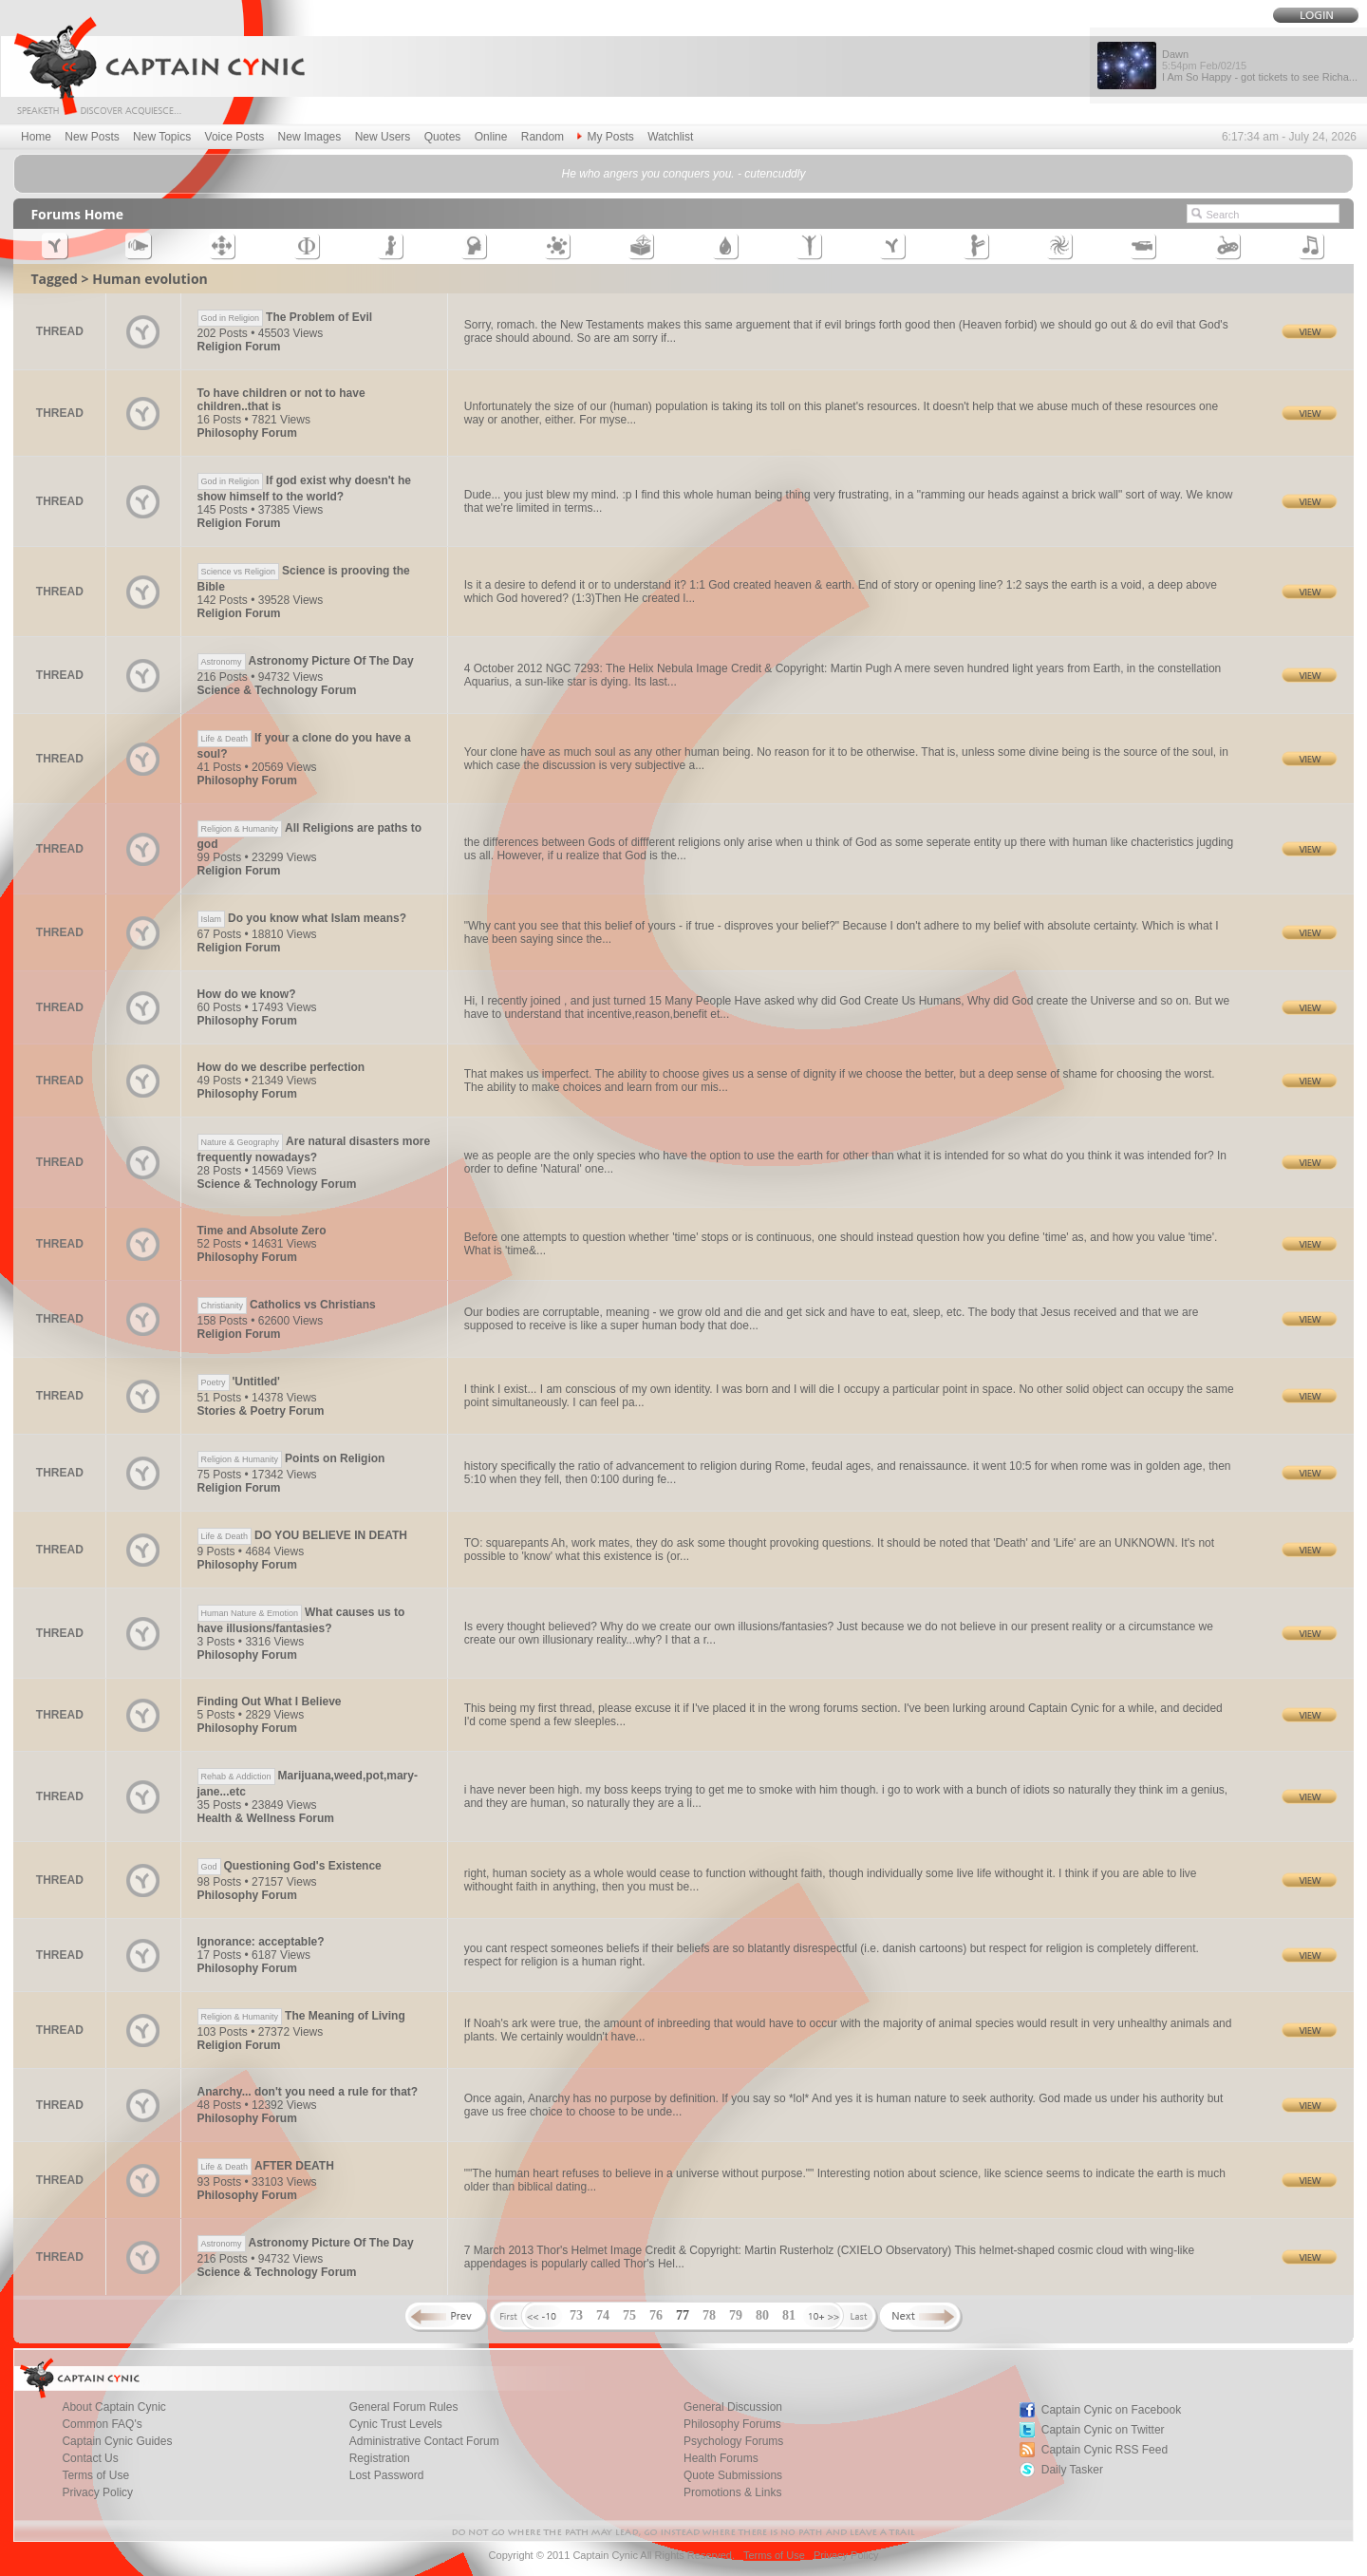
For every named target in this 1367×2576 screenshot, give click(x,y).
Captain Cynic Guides (117, 2441)
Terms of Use (95, 2475)
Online (491, 136)
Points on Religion (291, 1458)
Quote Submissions (733, 2475)
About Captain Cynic (113, 2407)
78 (709, 2315)
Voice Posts (235, 136)
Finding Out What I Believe (269, 1701)
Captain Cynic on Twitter (1103, 2429)
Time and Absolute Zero (262, 1230)
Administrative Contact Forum (424, 2441)
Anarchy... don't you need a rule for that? (308, 2091)
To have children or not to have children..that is (281, 399)
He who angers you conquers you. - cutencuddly (684, 173)
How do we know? (246, 994)
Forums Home (76, 214)
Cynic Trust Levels (395, 2424)
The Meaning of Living (301, 2015)
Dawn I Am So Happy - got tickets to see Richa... (1260, 65)
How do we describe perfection (281, 1067)
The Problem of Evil (285, 317)
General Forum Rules (404, 2407)
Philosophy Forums (732, 2424)
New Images (310, 136)
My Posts (605, 136)
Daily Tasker (1072, 2469)
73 (576, 2315)
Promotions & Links (732, 2492)
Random (542, 136)
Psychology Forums (733, 2441)
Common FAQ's (101, 2424)
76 (656, 2315)
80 (762, 2315)
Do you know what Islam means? (302, 918)
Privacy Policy (97, 2492)
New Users (383, 136)
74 (603, 2315)
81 (789, 2315)
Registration (379, 2458)
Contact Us (90, 2458)
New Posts (92, 136)
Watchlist (670, 136)
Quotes (442, 136)
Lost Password (386, 2475)
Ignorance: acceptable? (261, 1941)
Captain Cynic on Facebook (1111, 2409)
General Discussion (733, 2407)
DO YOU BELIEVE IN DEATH (302, 1535)
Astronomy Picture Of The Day (305, 661)
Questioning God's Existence (289, 1865)
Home (36, 136)
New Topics (162, 136)
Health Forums (721, 2458)
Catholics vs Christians (286, 1304)
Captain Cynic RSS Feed (1104, 2449)
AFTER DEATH (265, 2165)
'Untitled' (238, 1381)
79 (735, 2315)
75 (629, 2315)
